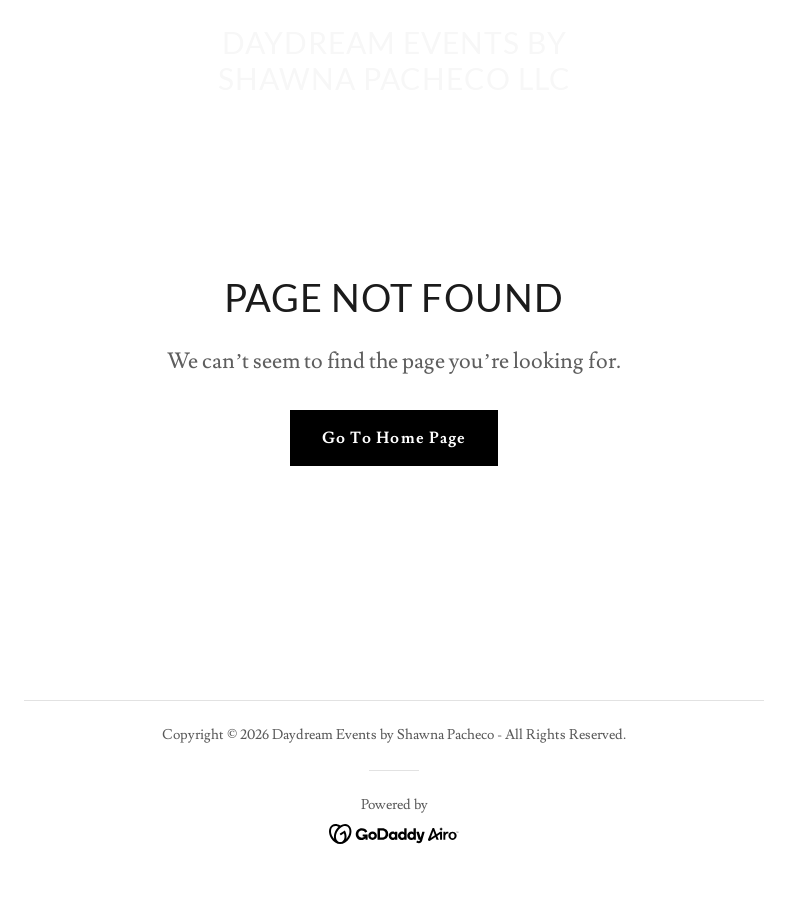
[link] (394, 85)
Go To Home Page (393, 438)
